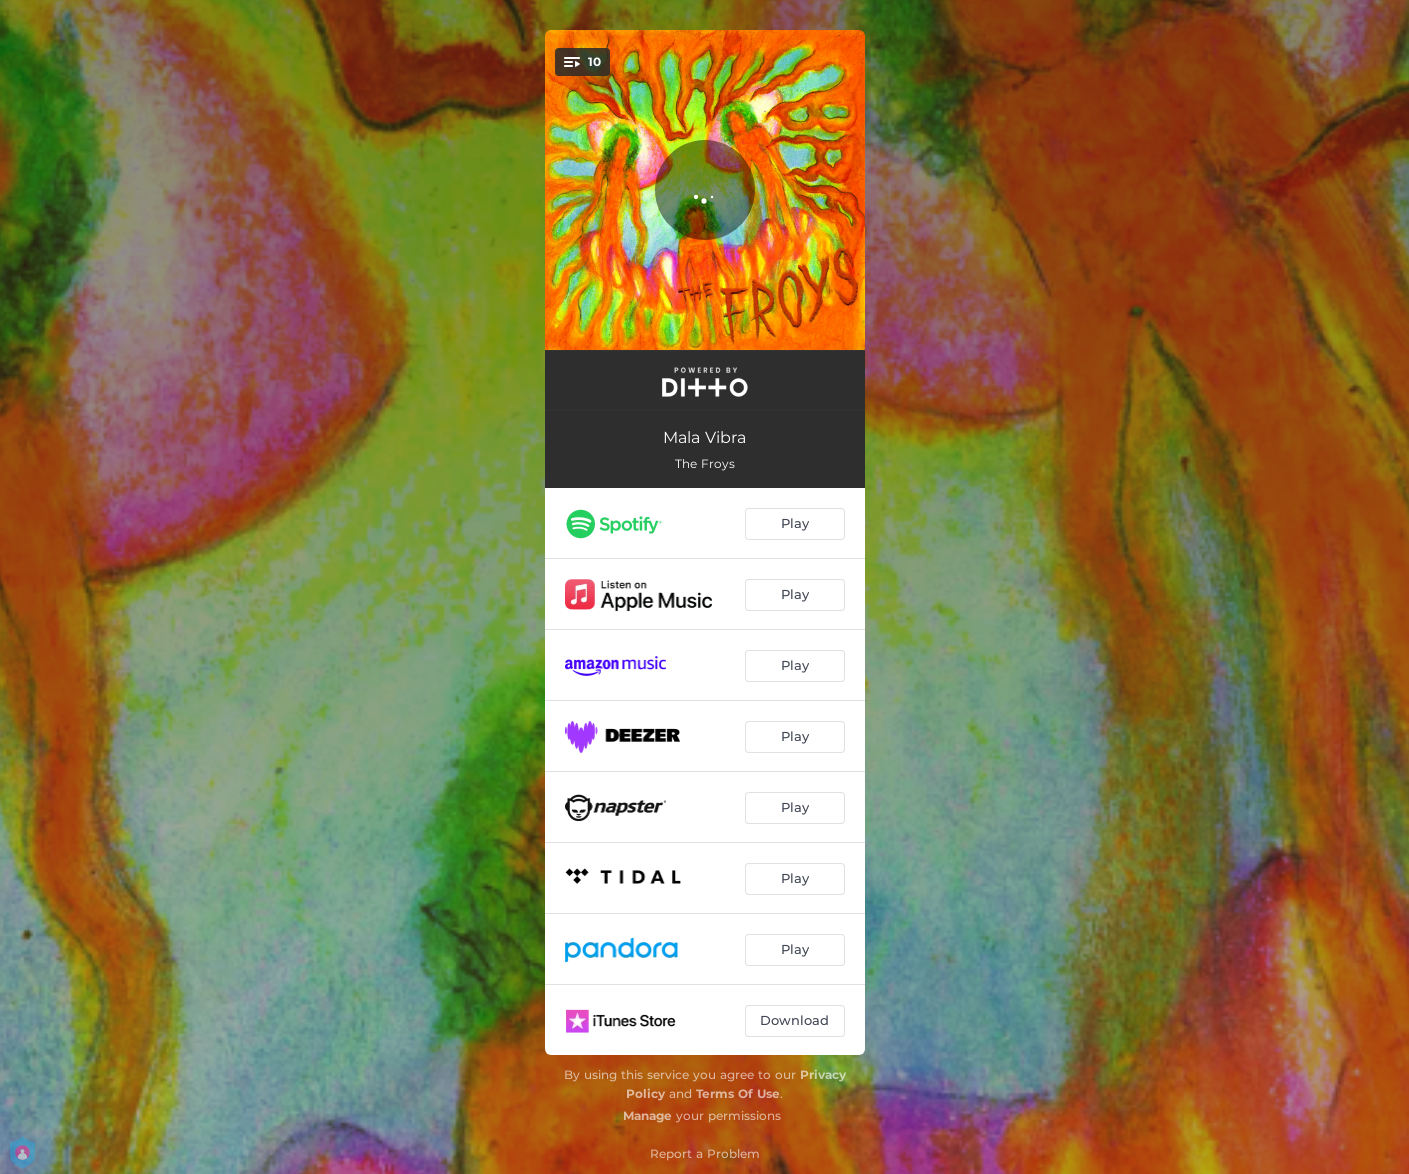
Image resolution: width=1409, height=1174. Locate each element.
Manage (647, 1115)
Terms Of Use (738, 1093)
